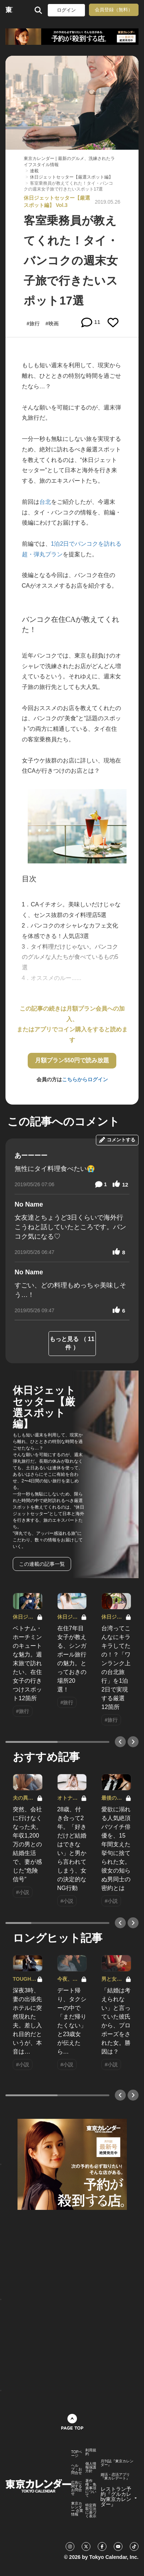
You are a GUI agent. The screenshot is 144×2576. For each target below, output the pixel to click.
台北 (45, 502)
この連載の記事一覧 (42, 1564)
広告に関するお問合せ (76, 2488)
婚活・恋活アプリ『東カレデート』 (115, 2476)
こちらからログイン (85, 1079)
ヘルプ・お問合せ (76, 2469)
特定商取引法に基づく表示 (90, 2511)
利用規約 (90, 2452)
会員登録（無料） (114, 9)
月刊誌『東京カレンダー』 (117, 2463)
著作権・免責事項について (90, 2488)
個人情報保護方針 (90, 2467)
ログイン (66, 10)
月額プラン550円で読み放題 (72, 1060)
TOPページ (76, 2454)
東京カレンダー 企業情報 (77, 2509)
